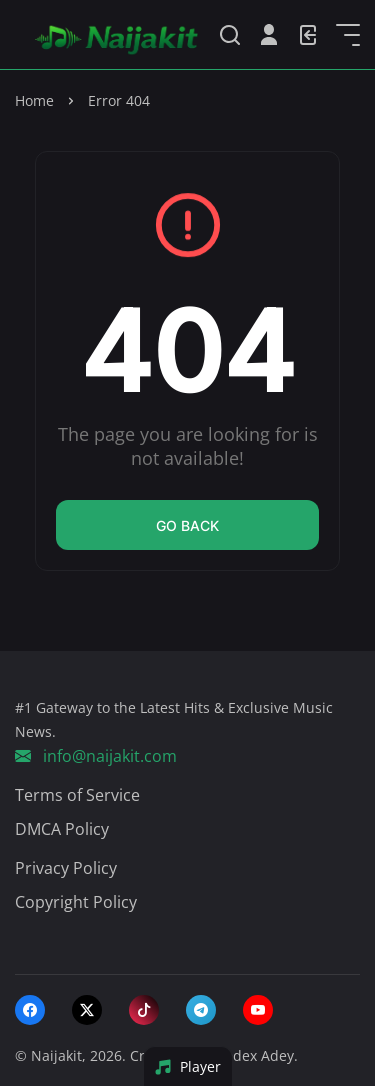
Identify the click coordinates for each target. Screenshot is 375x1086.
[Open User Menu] (269, 35)
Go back (187, 525)
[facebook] (30, 1010)
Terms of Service (77, 795)
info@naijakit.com (96, 756)
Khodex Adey (250, 1055)
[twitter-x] (87, 1010)
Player (187, 1066)
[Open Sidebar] (348, 35)
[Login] (308, 35)
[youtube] (258, 1010)
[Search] (230, 35)
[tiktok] (144, 1010)
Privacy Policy (66, 868)
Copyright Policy (76, 902)
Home (34, 100)
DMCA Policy (62, 829)
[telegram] (201, 1010)
